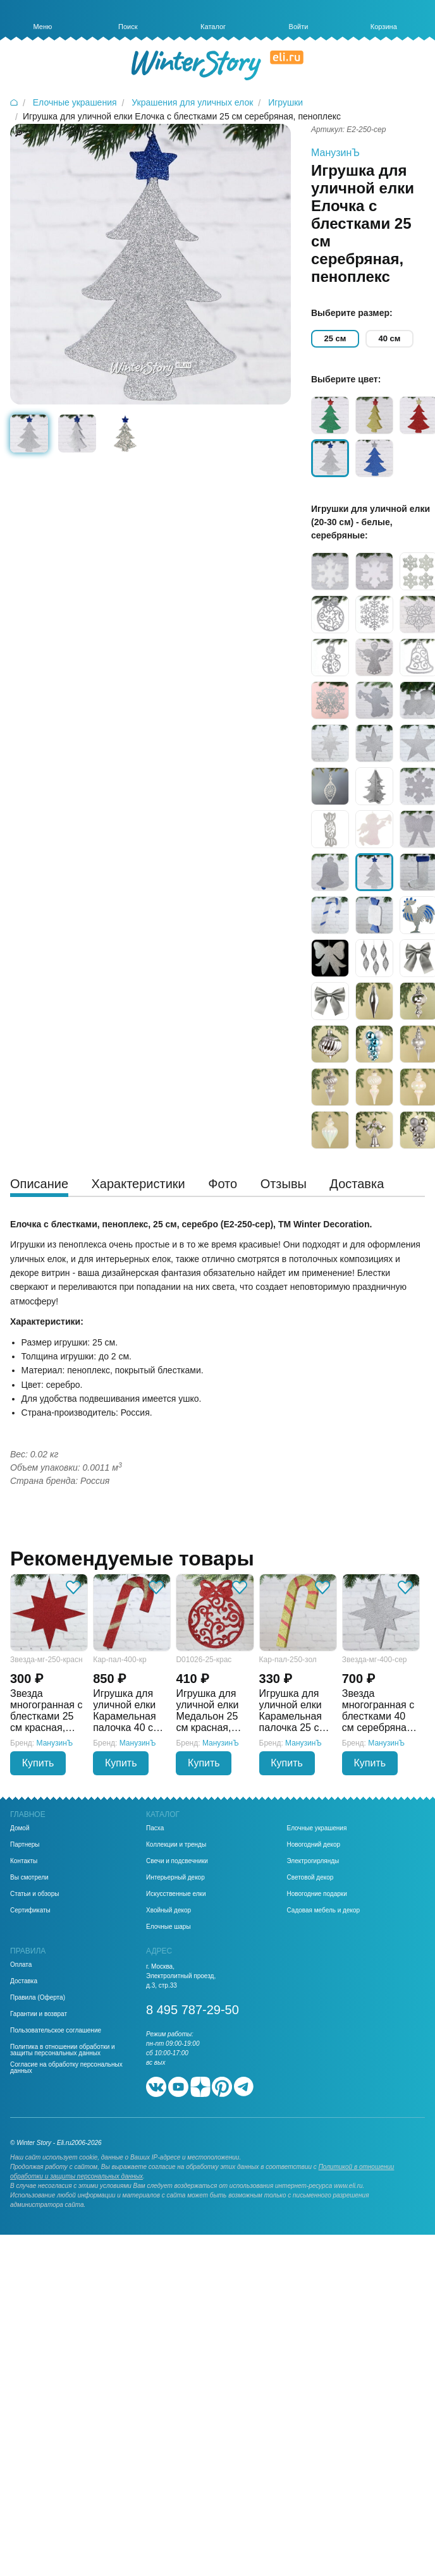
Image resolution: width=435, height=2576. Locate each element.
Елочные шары (168, 1927)
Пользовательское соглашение (55, 2030)
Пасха (155, 1828)
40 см (390, 338)
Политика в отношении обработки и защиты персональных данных (62, 2050)
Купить (38, 1763)
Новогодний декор (314, 1845)
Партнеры (25, 1845)
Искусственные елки (176, 1894)
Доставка (23, 1981)
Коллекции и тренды (176, 1845)
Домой (19, 1828)
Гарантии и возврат (38, 2014)
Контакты (23, 1861)
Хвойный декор (168, 1910)
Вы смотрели (29, 1877)
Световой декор (310, 1877)
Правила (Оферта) (37, 1998)
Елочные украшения (317, 1828)
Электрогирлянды (313, 1861)
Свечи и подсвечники (177, 1861)
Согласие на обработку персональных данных (66, 2068)
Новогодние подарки (317, 1894)
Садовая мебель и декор (323, 1910)
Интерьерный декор (175, 1877)
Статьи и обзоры (34, 1894)
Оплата (21, 1965)
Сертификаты (30, 1910)
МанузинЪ (335, 152)
